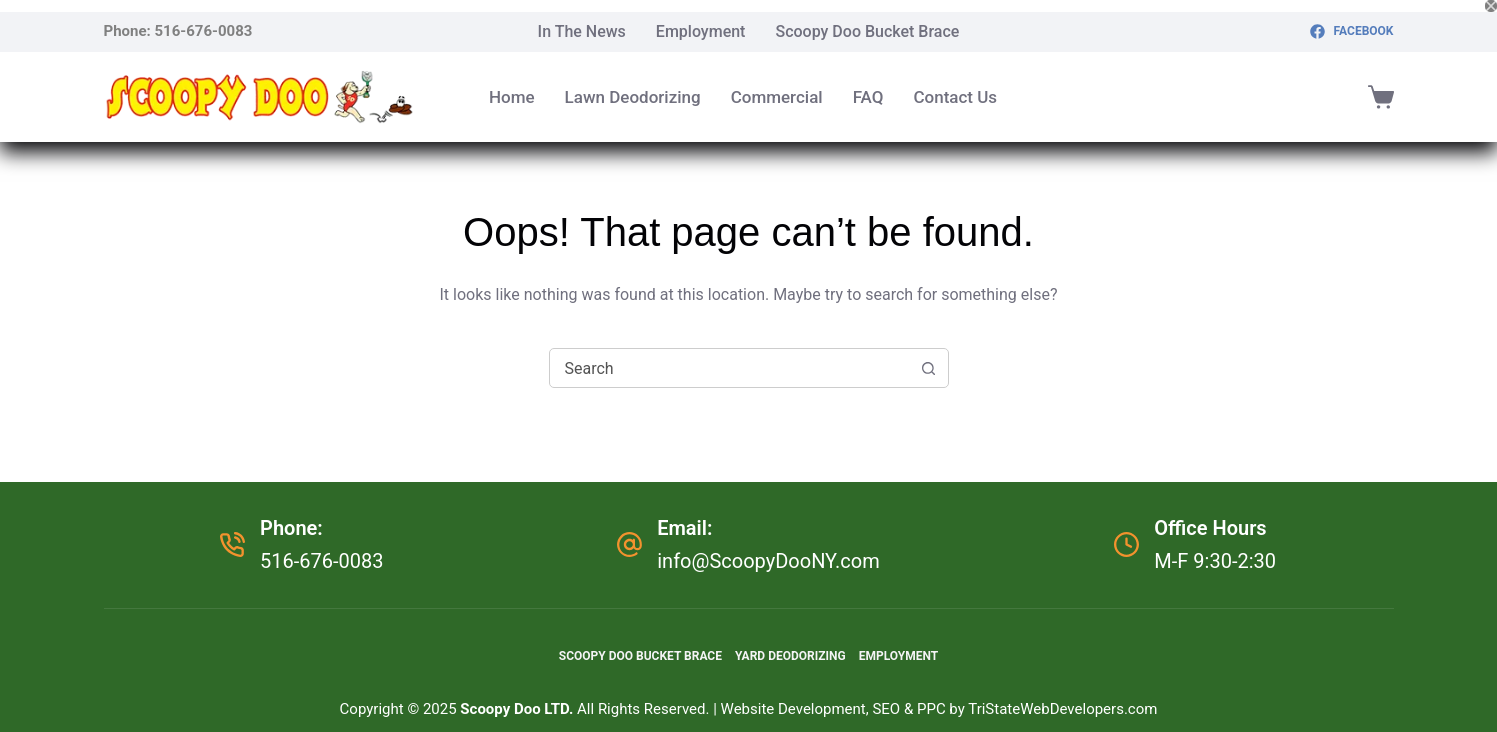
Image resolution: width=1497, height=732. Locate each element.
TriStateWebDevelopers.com (1062, 709)
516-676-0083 (204, 31)
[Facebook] (1351, 32)
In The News (582, 31)
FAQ (868, 97)
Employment (701, 31)
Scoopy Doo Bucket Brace (867, 31)
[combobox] (730, 368)
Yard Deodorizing (790, 656)
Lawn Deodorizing (633, 97)
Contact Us (955, 97)
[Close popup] (1491, 6)
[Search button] (929, 368)
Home (512, 97)
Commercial (777, 97)
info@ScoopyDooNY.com (768, 561)
